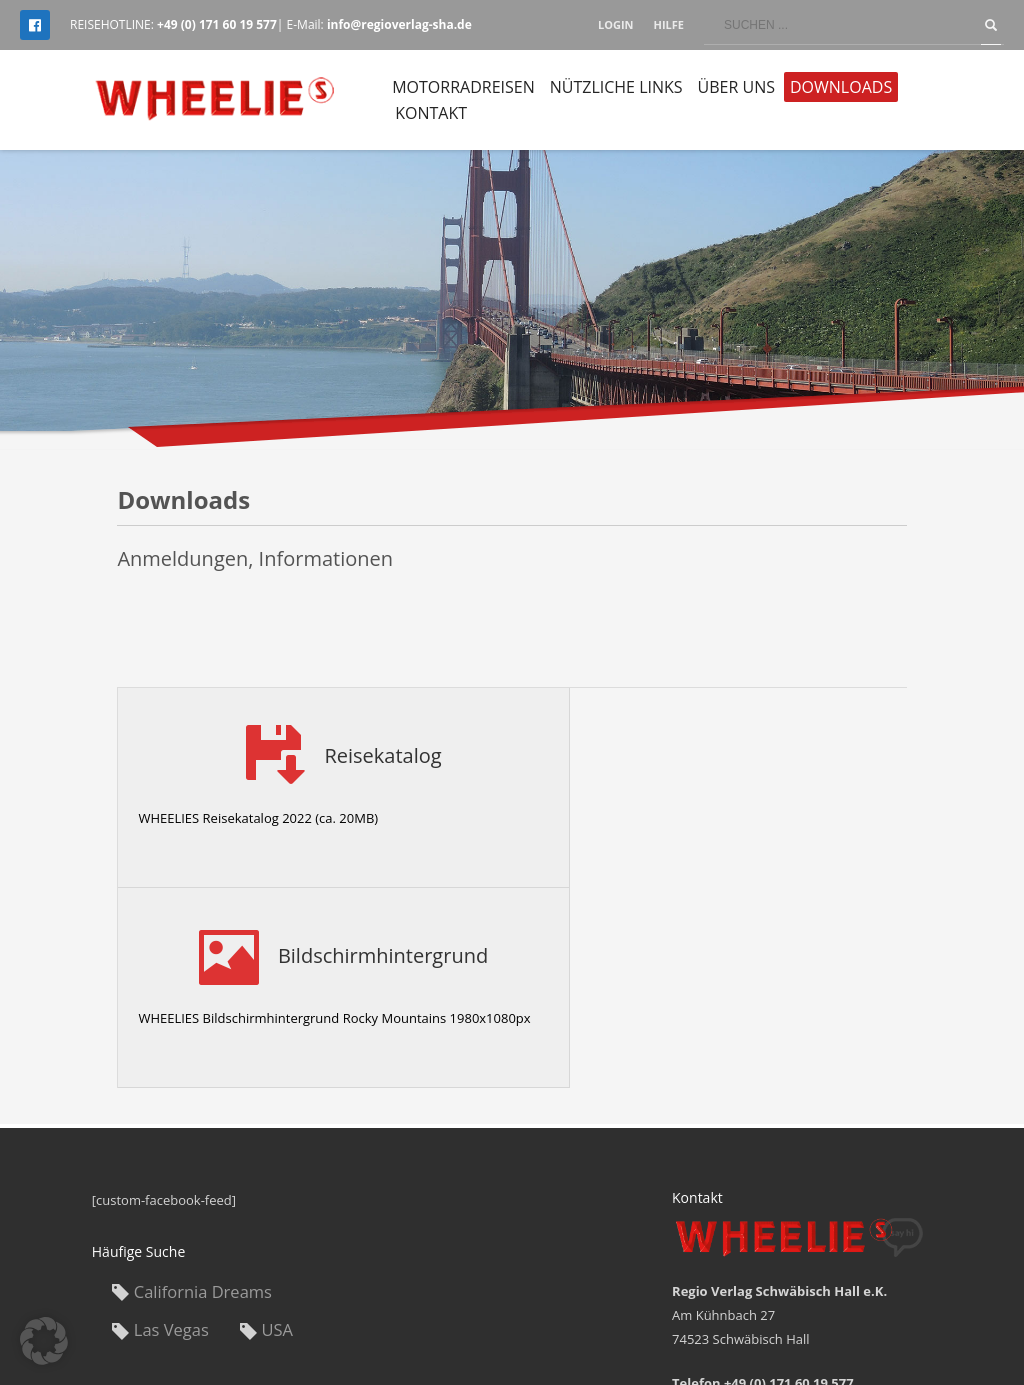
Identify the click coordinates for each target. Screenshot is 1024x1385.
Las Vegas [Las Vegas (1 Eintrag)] (171, 1129)
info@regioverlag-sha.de (797, 1227)
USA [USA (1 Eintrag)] (278, 1129)
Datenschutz (897, 1316)
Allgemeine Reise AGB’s (774, 1316)
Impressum (655, 1316)
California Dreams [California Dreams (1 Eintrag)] (203, 1091)
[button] (44, 1341)
